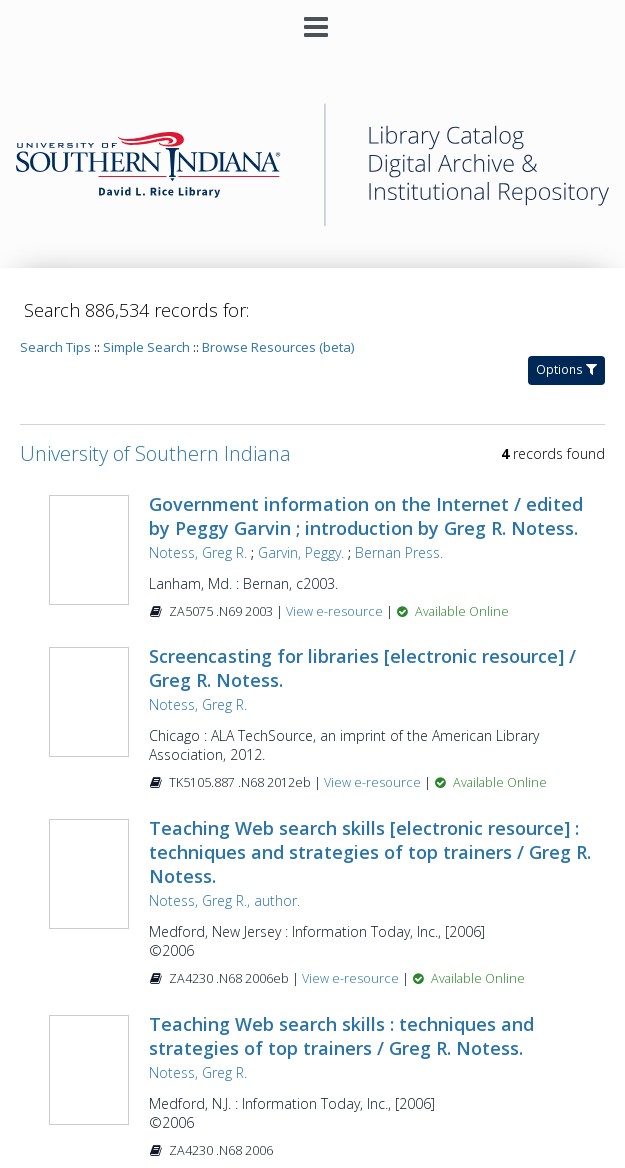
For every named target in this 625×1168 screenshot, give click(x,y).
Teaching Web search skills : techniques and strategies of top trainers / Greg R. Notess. (341, 1036)
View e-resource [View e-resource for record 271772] (336, 611)
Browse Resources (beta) (278, 347)
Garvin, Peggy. (301, 552)
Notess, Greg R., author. (224, 900)
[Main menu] (313, 19)
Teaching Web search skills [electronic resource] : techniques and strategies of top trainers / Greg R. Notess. (370, 852)
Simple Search (146, 347)
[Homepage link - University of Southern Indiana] (313, 221)
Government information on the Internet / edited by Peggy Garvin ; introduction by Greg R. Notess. (366, 516)
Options (566, 369)
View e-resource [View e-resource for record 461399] (374, 782)
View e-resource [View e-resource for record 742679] (352, 978)
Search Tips (55, 347)
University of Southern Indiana (155, 453)
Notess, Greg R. (198, 552)
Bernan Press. (399, 552)
